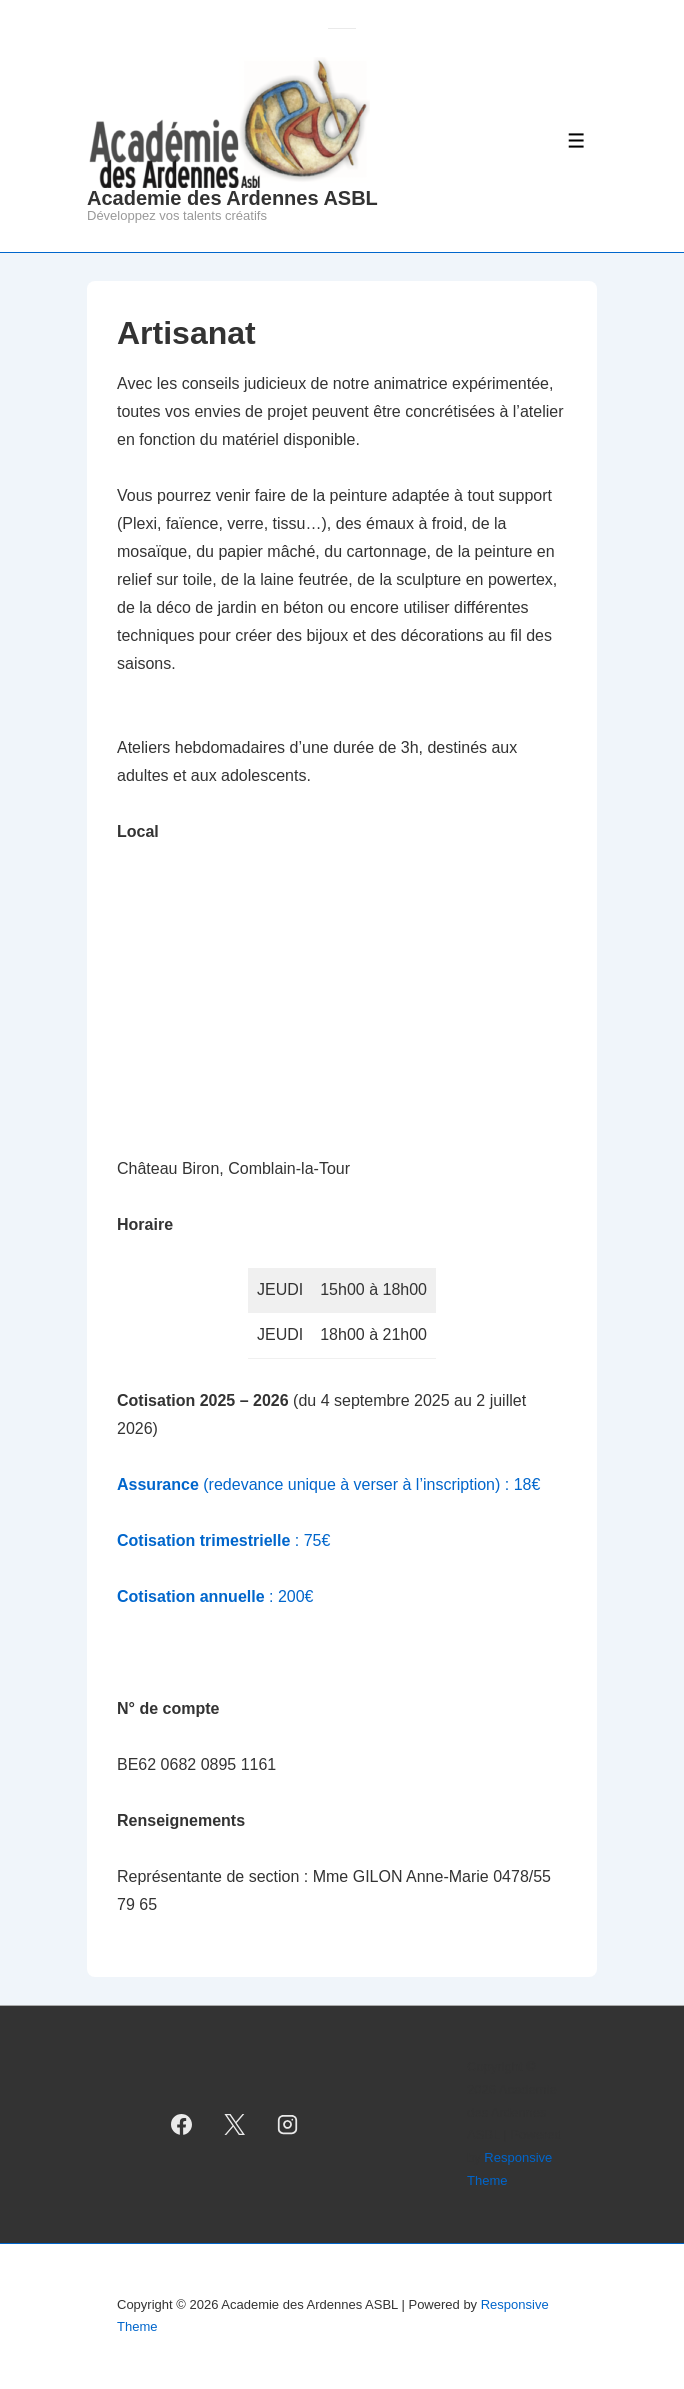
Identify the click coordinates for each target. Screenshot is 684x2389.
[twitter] (235, 2124)
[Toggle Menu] (576, 140)
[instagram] (287, 2124)
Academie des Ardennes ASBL (232, 198)
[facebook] (182, 2124)
